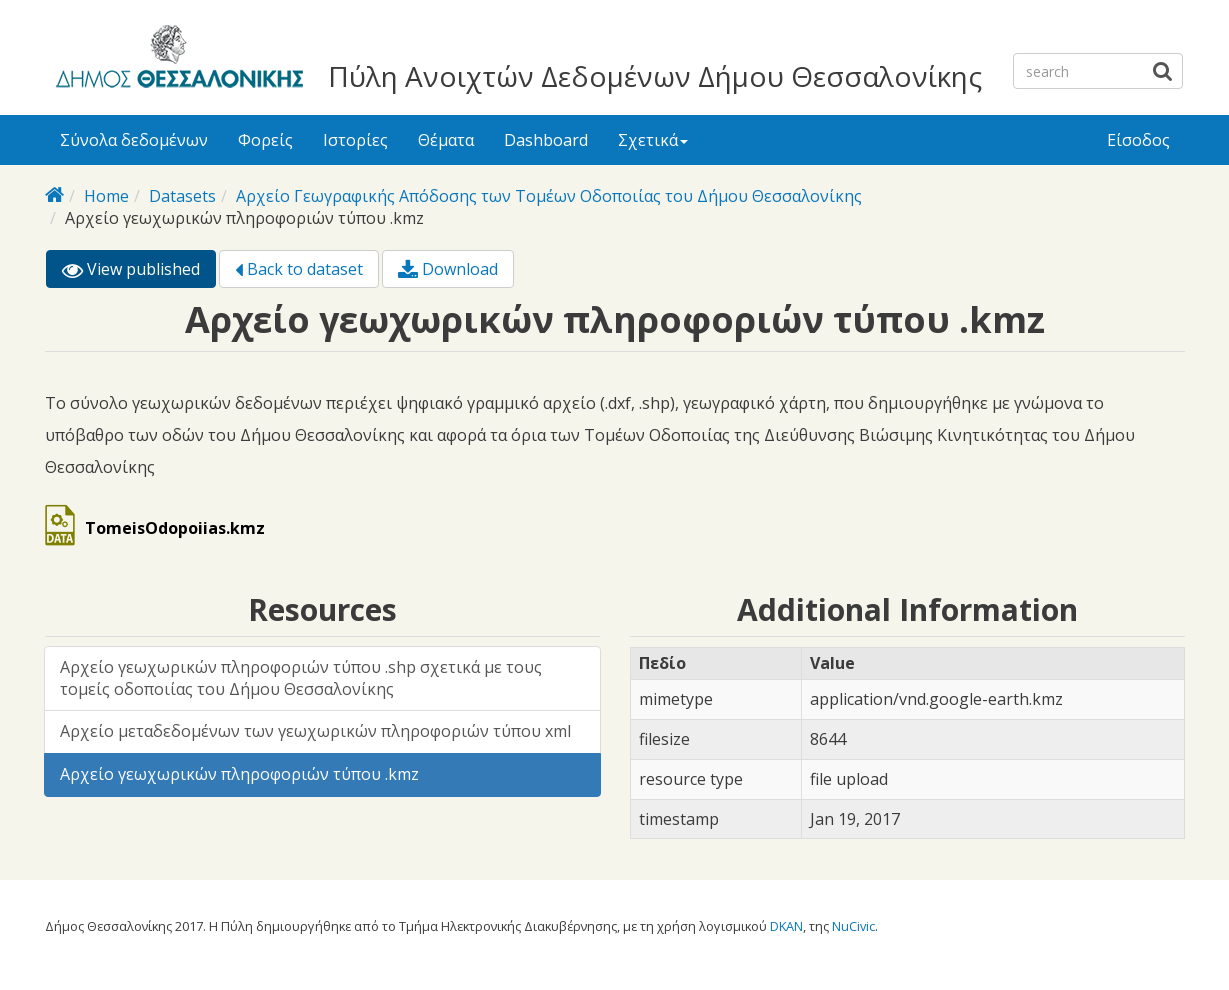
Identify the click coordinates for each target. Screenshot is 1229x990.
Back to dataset (299, 269)
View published (139, 272)
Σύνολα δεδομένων (134, 140)
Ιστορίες (355, 140)
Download (448, 269)
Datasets (182, 196)
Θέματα (446, 140)
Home (106, 196)
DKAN (786, 926)
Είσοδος (1138, 140)
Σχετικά (653, 140)
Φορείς (265, 140)
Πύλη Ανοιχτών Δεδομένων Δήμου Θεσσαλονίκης (655, 76)
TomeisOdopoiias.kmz (175, 528)
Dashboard (546, 140)
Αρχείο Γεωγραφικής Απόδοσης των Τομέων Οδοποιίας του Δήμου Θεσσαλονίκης (549, 196)
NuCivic (853, 926)
